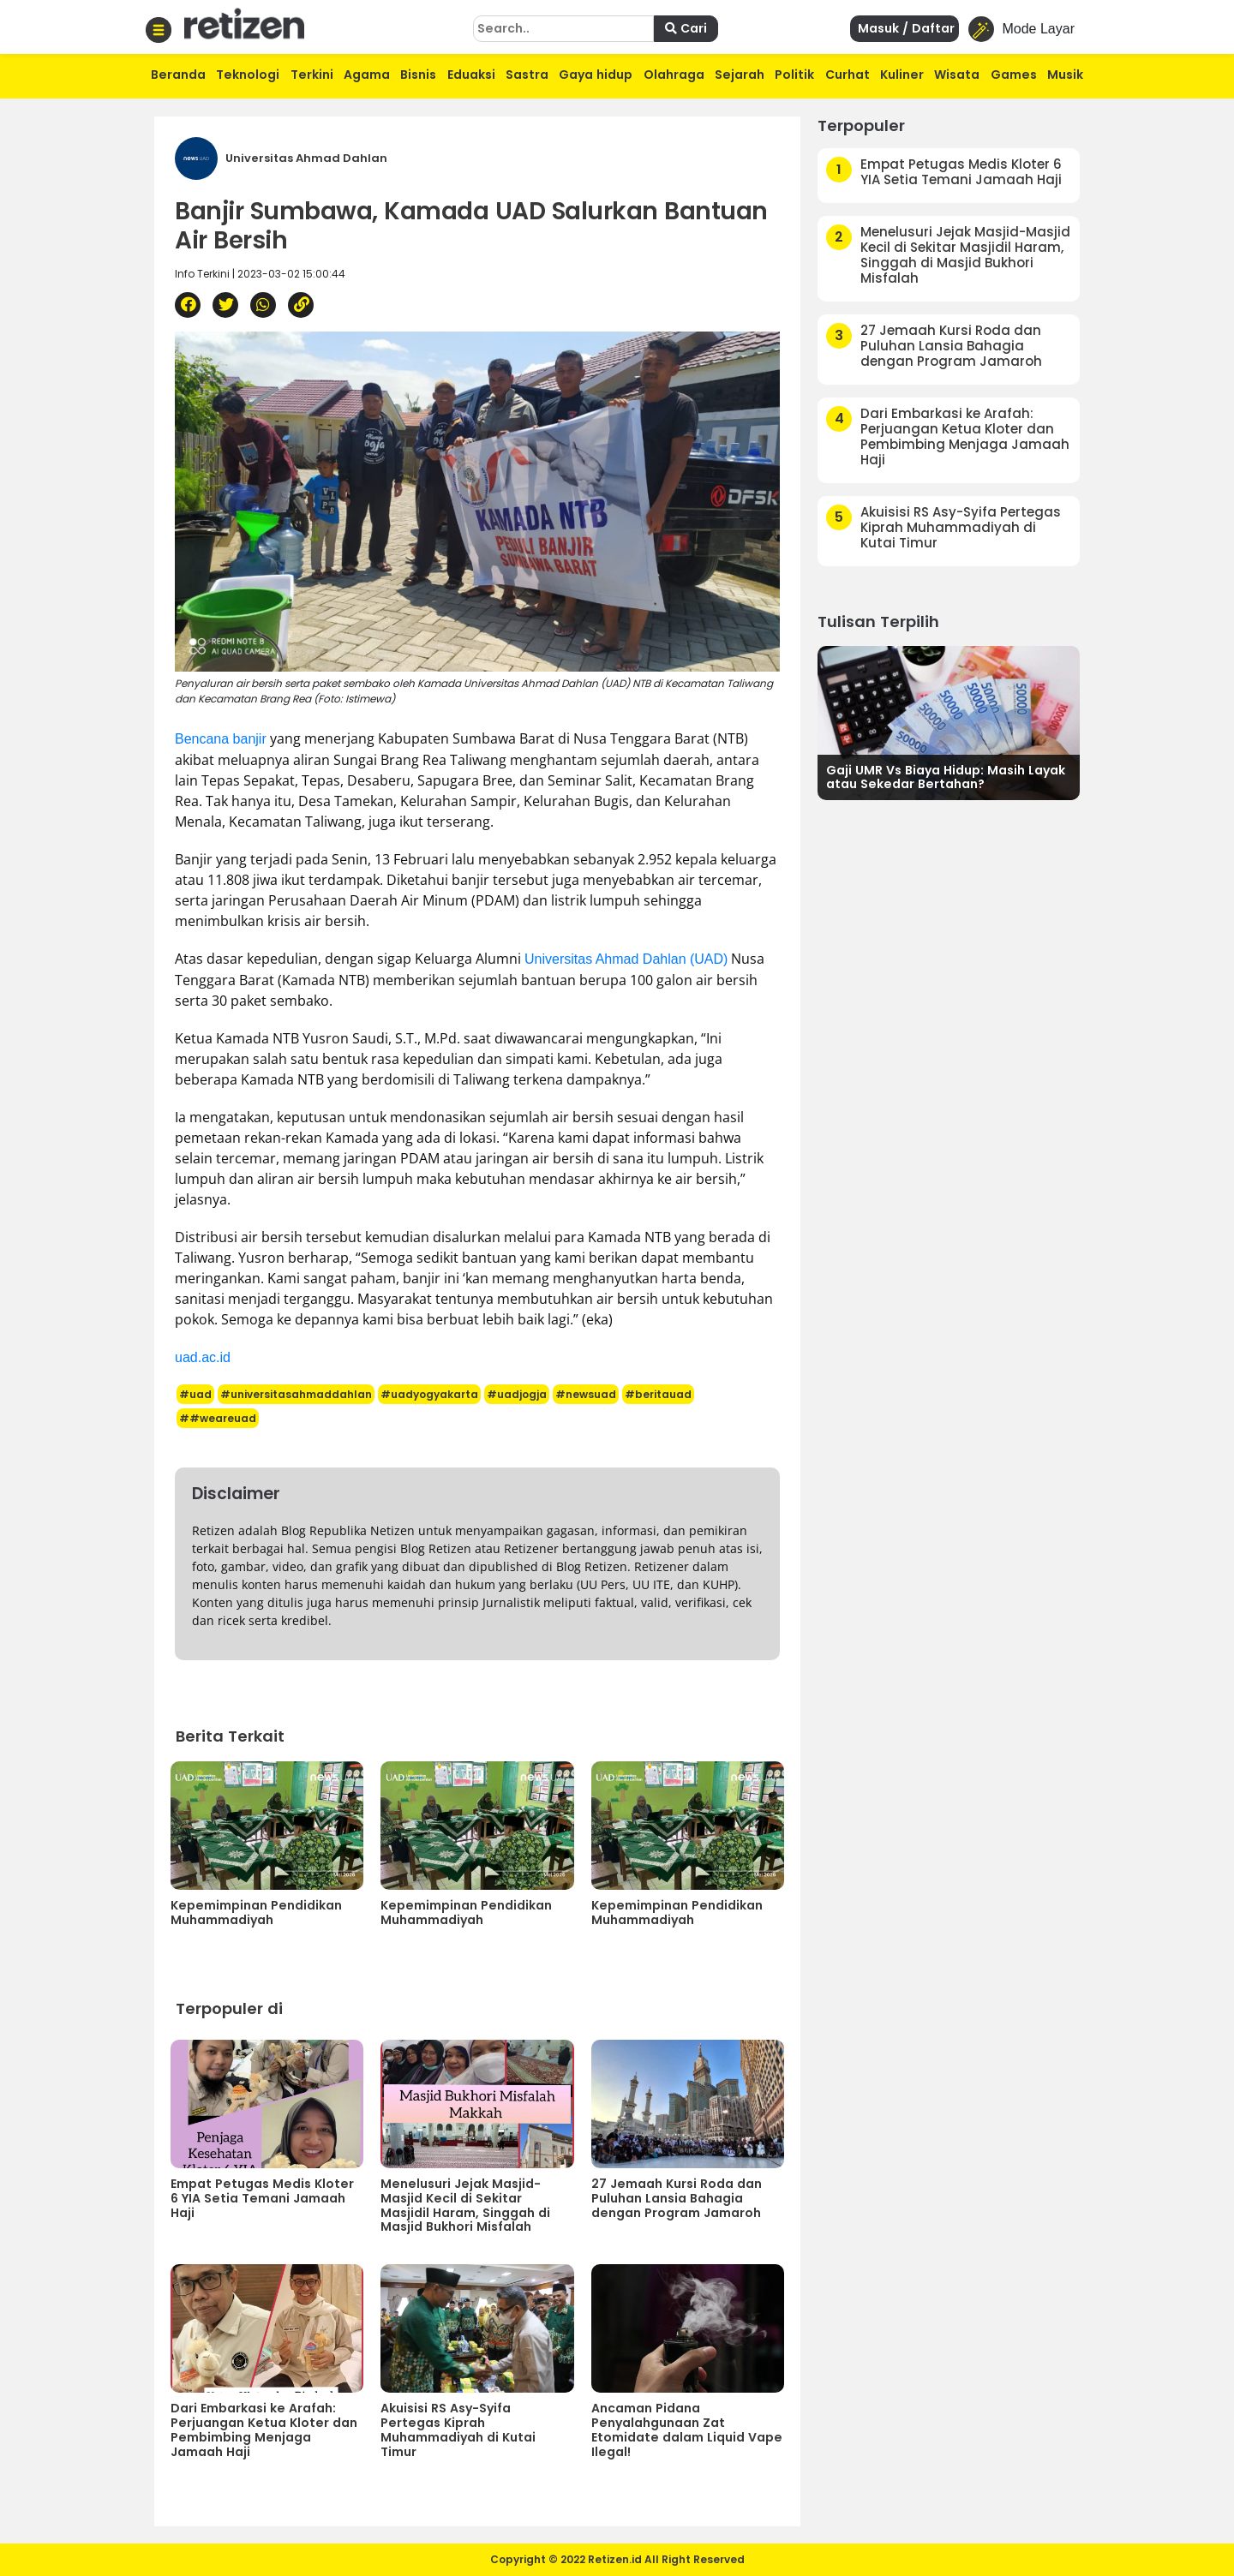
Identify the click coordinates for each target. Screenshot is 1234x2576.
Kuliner (902, 74)
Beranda (178, 74)
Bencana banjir (221, 739)
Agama (367, 74)
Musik (1065, 74)
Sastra (527, 74)
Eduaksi (471, 74)
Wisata (956, 74)
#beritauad (658, 1394)
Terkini (312, 74)
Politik (794, 74)
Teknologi (247, 74)
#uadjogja (517, 1394)
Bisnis (418, 74)
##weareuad (217, 1418)
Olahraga (674, 74)
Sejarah (739, 74)
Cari (686, 28)
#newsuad (585, 1394)
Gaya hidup (595, 74)
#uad (195, 1394)
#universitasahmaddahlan (296, 1394)
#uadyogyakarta (429, 1394)
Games (1014, 74)
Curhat (847, 74)
